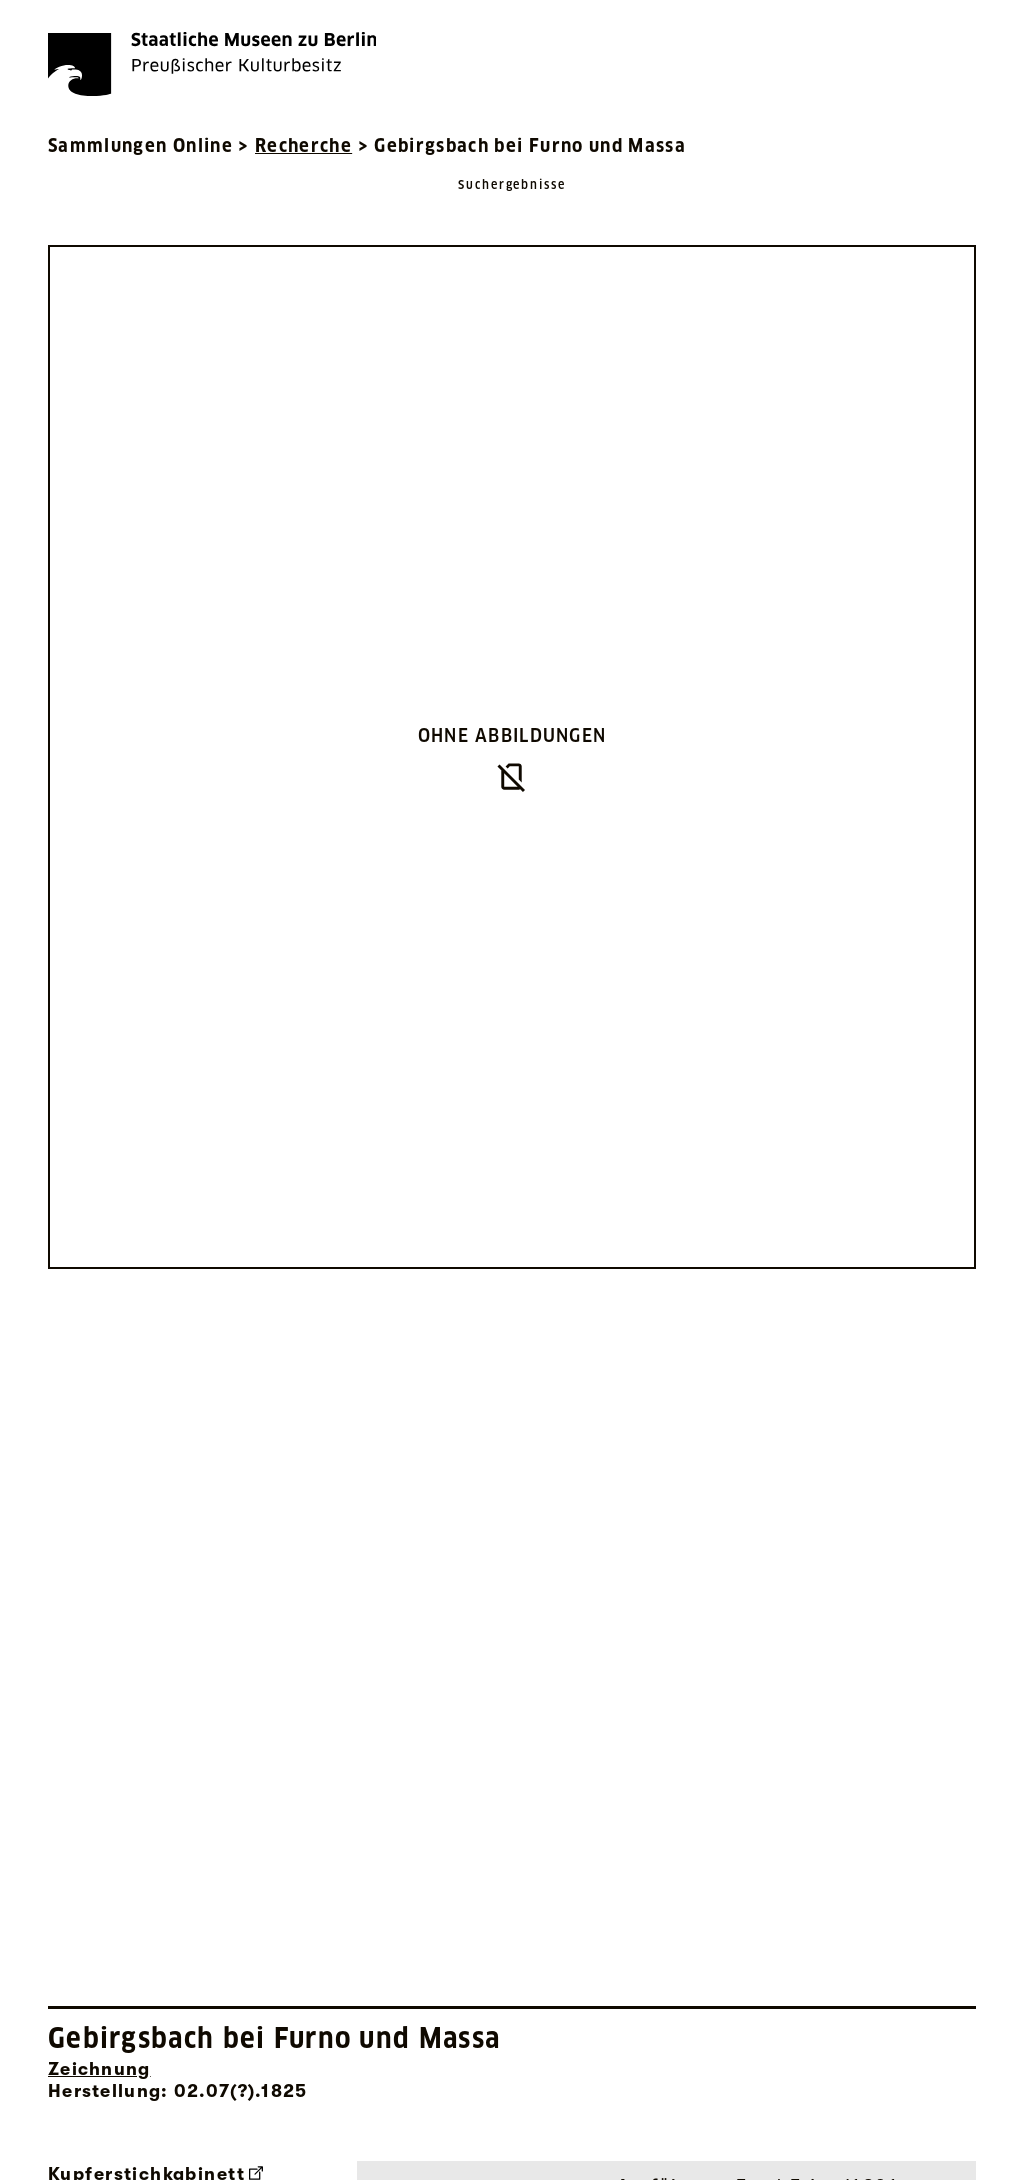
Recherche (303, 145)
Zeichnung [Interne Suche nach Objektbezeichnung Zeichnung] (99, 2069)
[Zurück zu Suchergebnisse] (512, 204)
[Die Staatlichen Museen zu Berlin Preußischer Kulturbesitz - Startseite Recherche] (212, 64)
